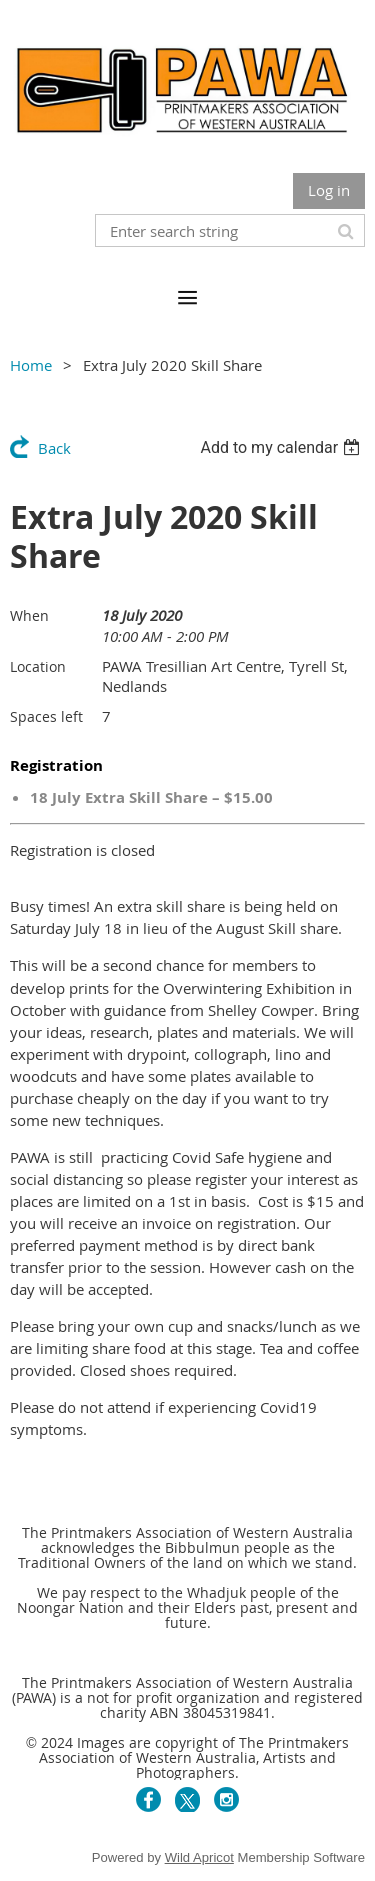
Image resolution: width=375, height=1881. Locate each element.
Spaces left (46, 716)
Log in (329, 190)
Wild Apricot (199, 1857)
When (29, 615)
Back (54, 448)
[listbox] (282, 447)
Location (38, 666)
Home (31, 365)
